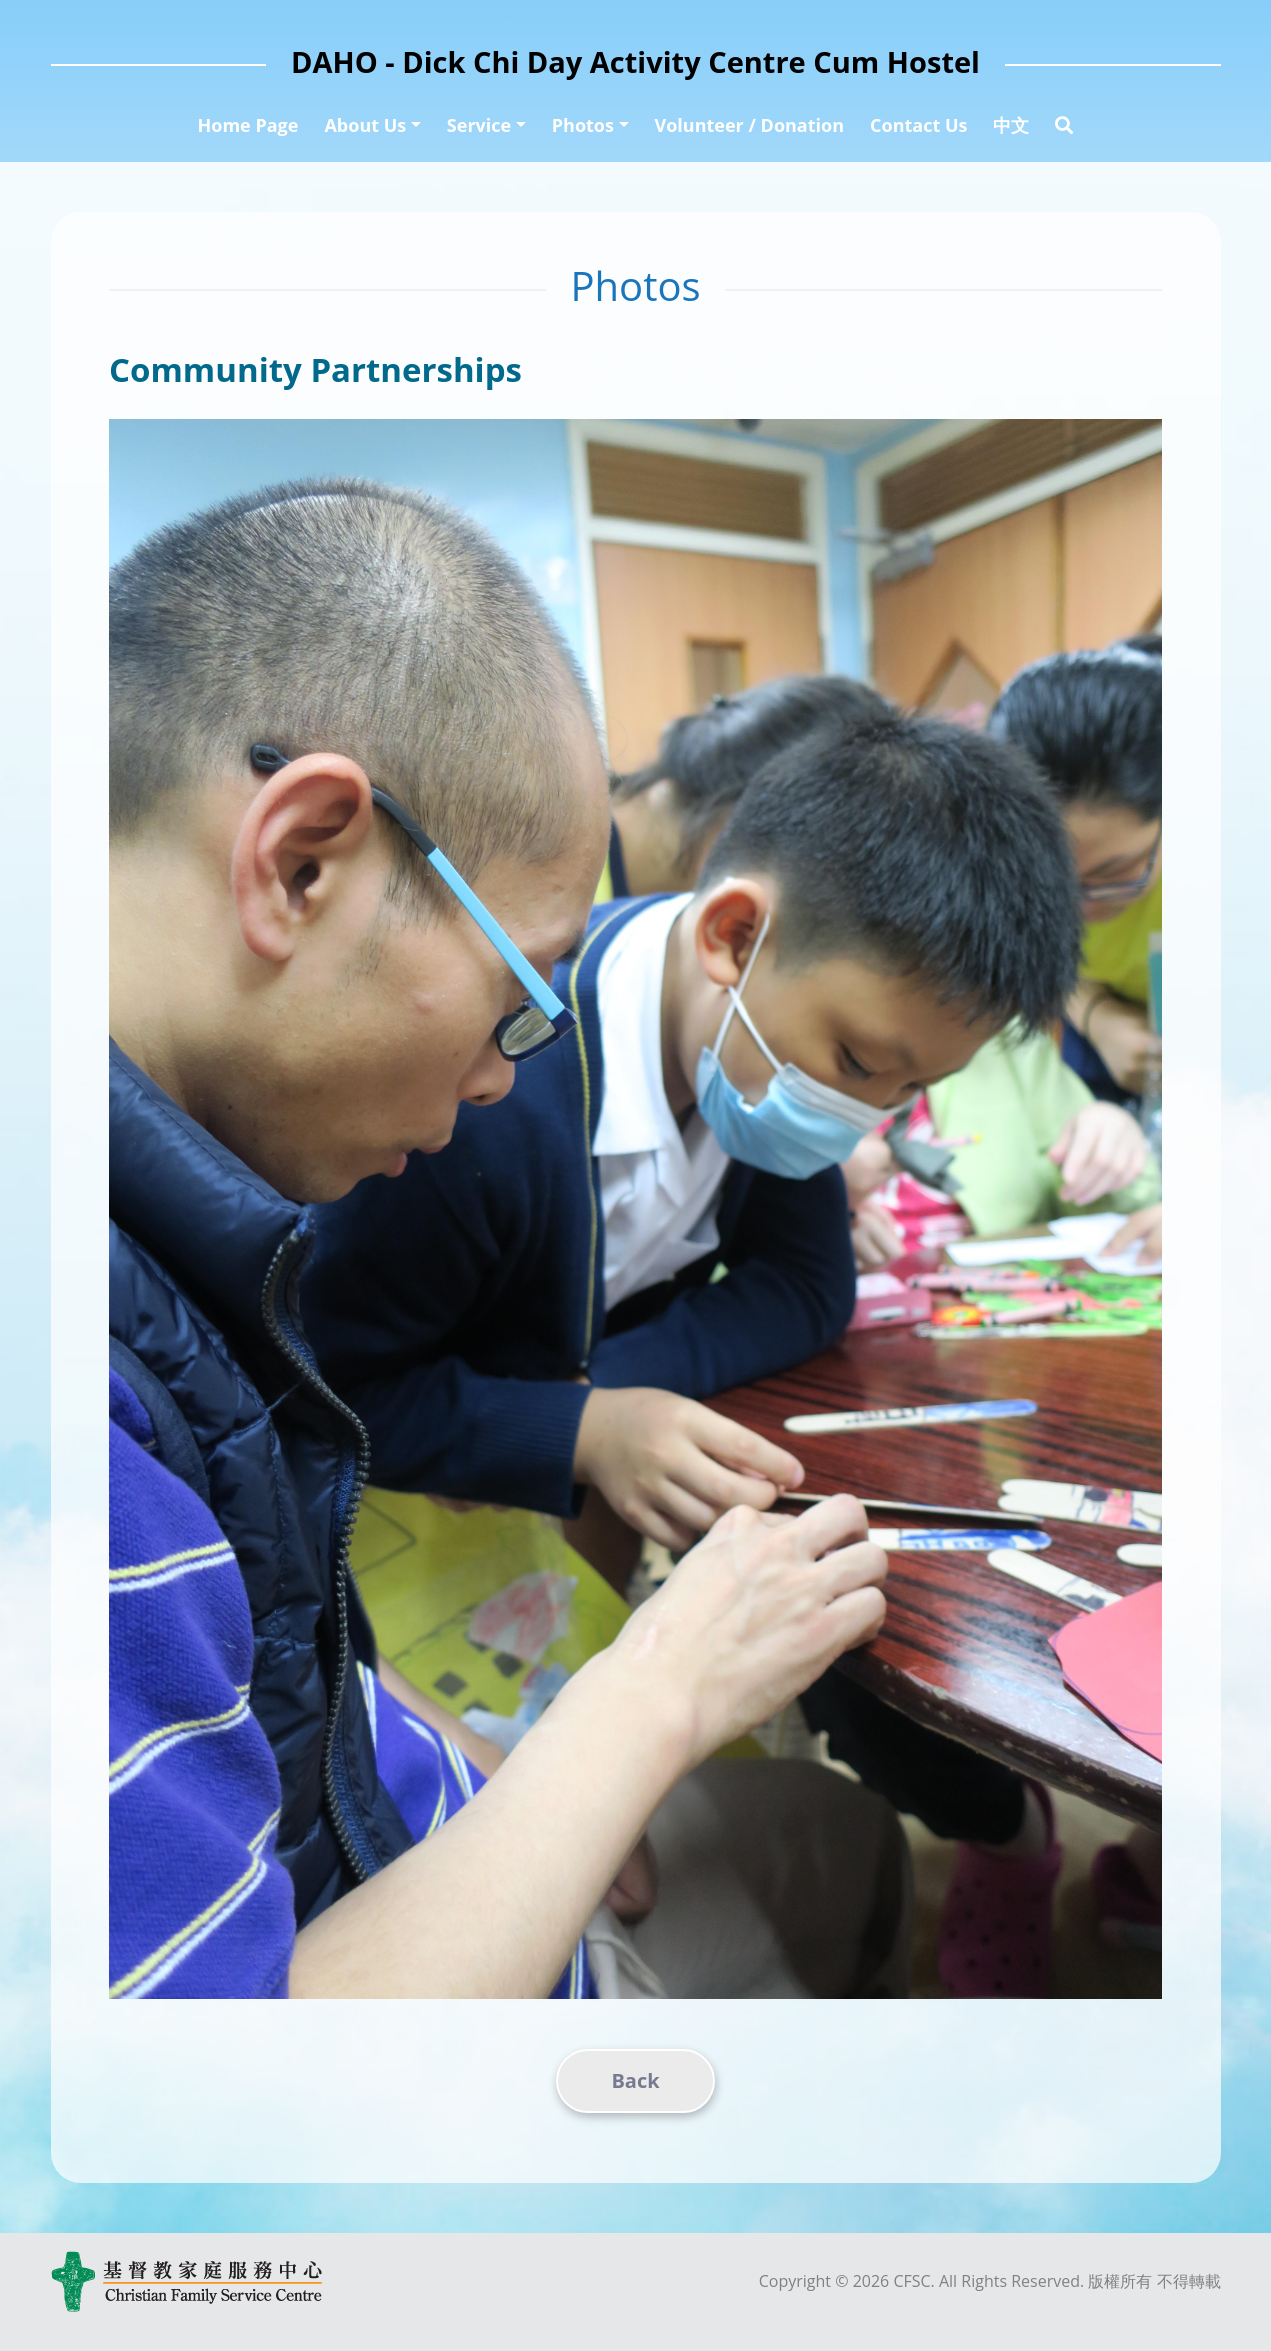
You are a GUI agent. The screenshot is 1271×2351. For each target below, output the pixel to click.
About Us (365, 125)
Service (479, 125)
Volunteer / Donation (750, 125)
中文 (1011, 125)
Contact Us (918, 125)
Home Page (248, 125)
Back (635, 2080)
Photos (583, 125)
